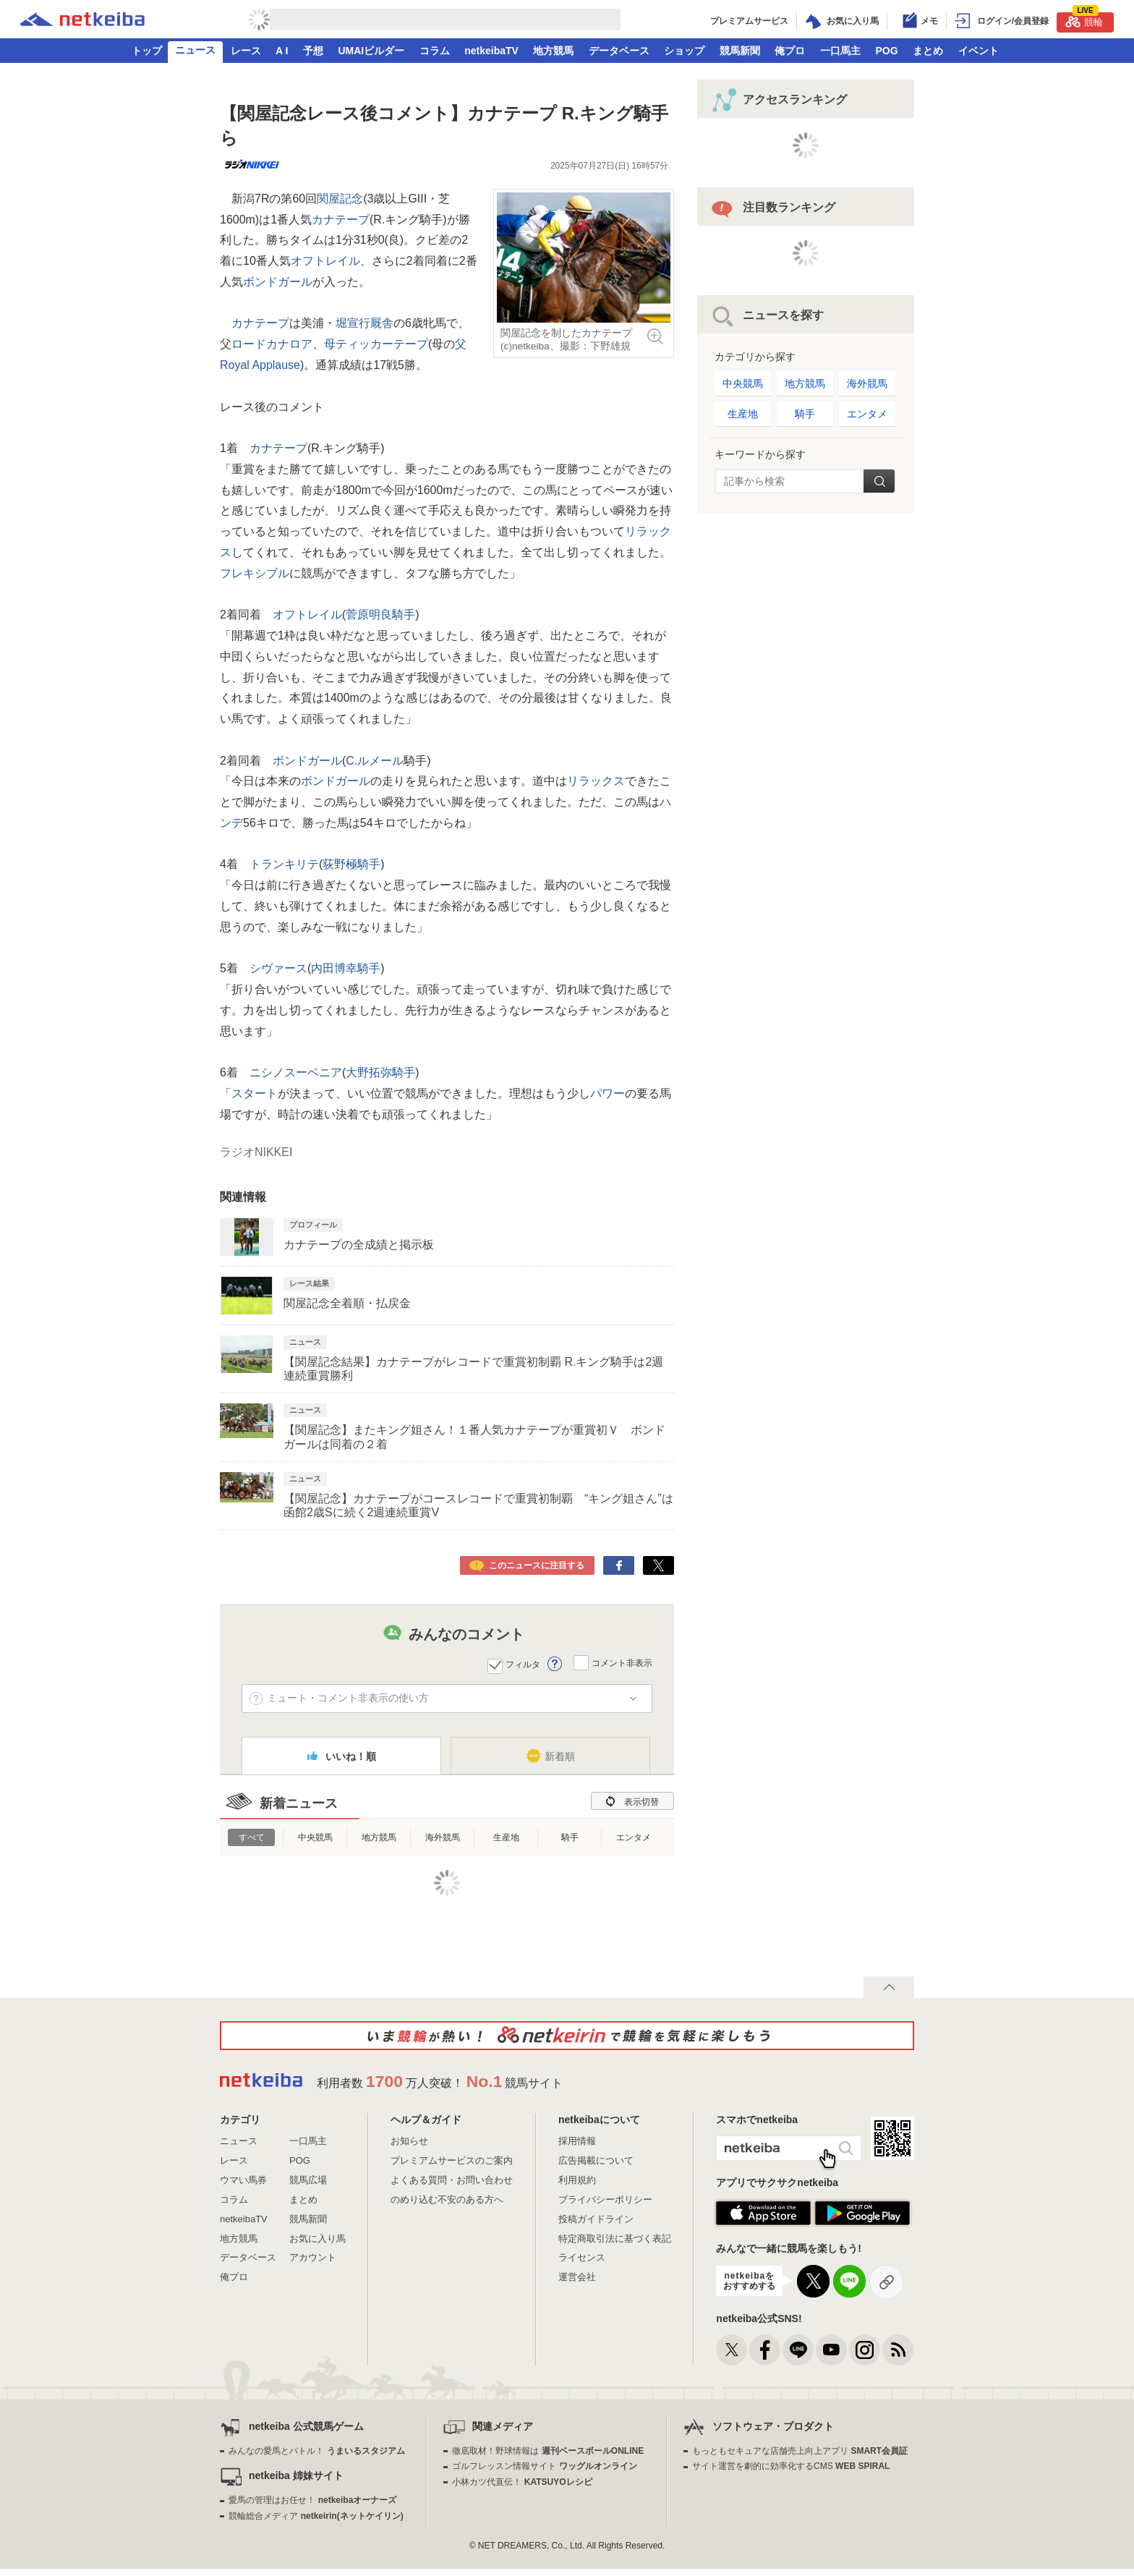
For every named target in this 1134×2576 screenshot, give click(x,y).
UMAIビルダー (371, 50)
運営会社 (577, 2276)
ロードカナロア (271, 344)
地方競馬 (553, 50)
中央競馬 (315, 1837)
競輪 (1084, 19)
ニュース (195, 50)
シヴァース (278, 968)
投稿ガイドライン (596, 2219)
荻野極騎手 (351, 864)
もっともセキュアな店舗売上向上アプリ (800, 2451)
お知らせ (409, 2140)
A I (282, 50)
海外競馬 (442, 1837)
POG (886, 50)
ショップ (684, 50)
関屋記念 (340, 198)
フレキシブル (254, 573)
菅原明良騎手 (380, 614)
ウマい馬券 (243, 2180)
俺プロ (790, 50)
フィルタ (523, 1664)
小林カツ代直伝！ (522, 2482)
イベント (978, 50)
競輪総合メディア (316, 2516)
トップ (147, 50)
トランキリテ (284, 864)
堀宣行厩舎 (364, 323)
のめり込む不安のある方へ (447, 2199)
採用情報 (577, 2140)
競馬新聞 (740, 50)
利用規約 (577, 2180)
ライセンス (581, 2257)
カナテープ (341, 219)
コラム (434, 50)
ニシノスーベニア (296, 1072)
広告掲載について (596, 2160)
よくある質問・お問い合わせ (452, 2180)
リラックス (596, 781)
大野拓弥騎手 (380, 1072)
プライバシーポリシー (605, 2199)
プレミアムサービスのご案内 (452, 2160)
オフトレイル (325, 261)
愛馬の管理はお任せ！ (312, 2500)
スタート (254, 1093)
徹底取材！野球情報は (548, 2451)
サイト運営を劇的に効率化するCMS (791, 2466)
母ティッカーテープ (376, 344)
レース (246, 50)
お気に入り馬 (317, 2238)
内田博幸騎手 (345, 968)
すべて (252, 1837)
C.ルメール (375, 760)
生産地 (506, 1837)
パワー (607, 1093)
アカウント (312, 2257)
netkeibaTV (491, 50)
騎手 (570, 1837)
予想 (313, 50)
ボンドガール (277, 282)
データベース (619, 50)
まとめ (928, 50)
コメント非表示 (622, 1663)
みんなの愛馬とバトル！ (316, 2451)
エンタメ (633, 1837)
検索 (879, 481)
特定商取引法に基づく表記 (614, 2238)
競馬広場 (308, 2180)
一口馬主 (840, 50)
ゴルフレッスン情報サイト (544, 2466)
